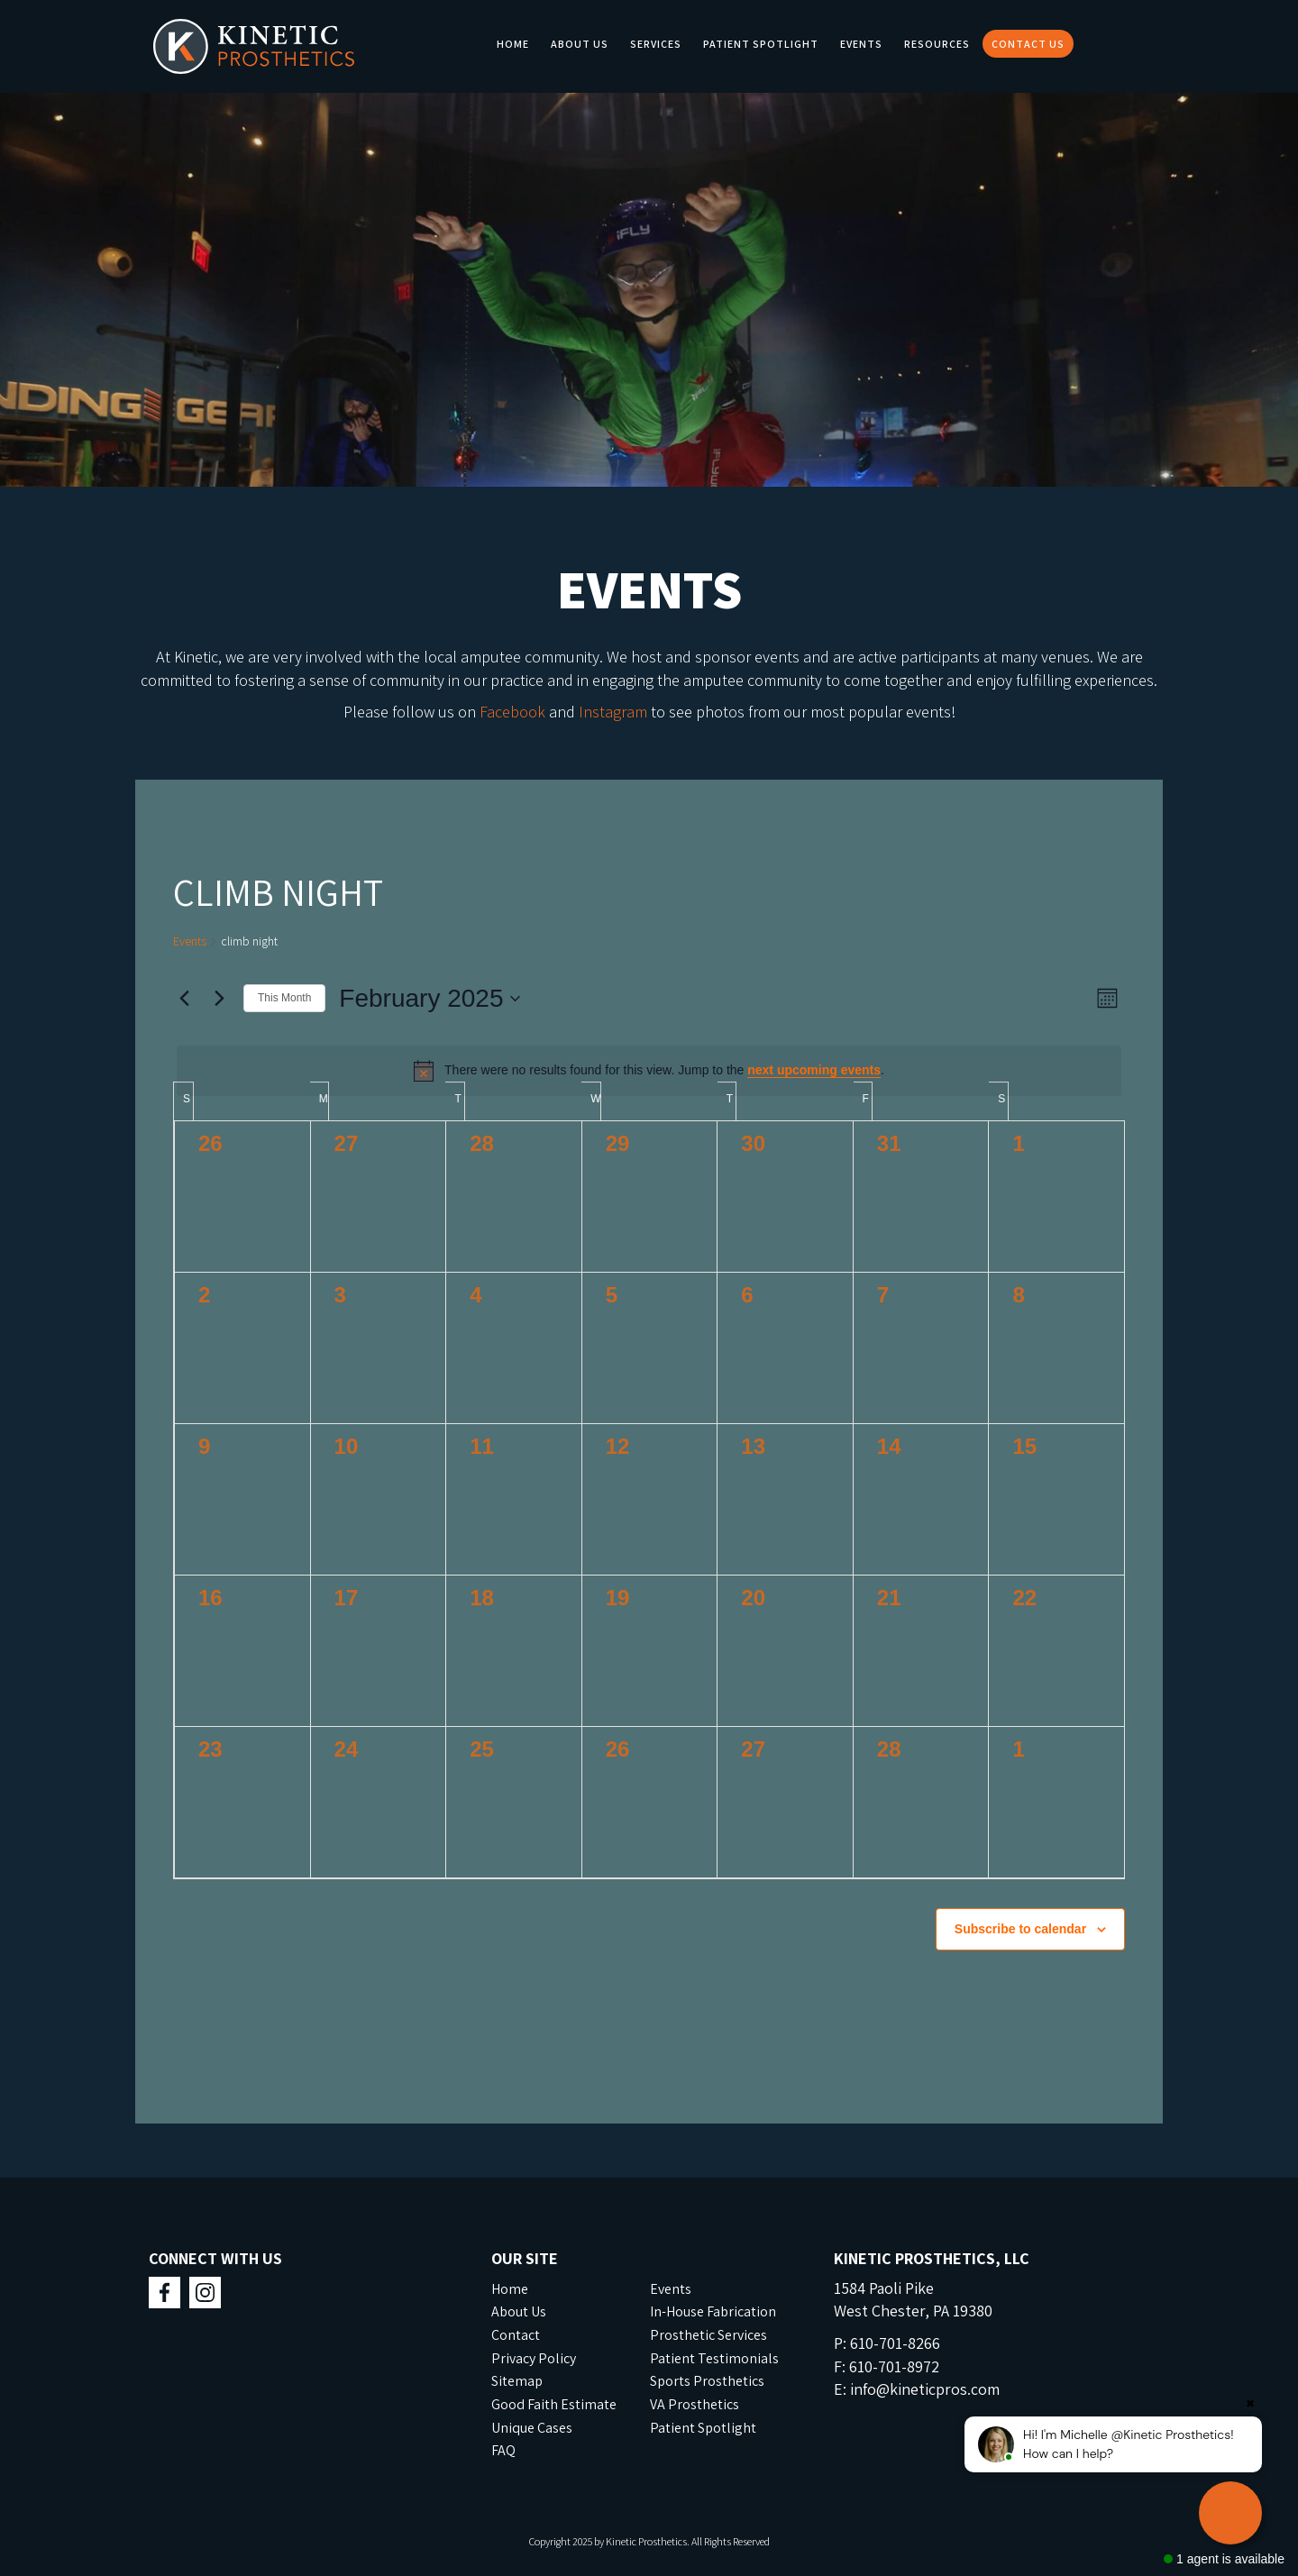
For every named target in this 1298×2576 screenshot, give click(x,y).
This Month (284, 997)
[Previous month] (184, 998)
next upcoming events (814, 1070)
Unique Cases (531, 2427)
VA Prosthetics (694, 2404)
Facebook (512, 711)
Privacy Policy (533, 2358)
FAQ (503, 2450)
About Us (579, 43)
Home (513, 43)
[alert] (649, 1071)
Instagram (613, 711)
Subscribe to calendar (1020, 1929)
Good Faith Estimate (554, 2404)
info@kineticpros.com (925, 2389)
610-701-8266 (895, 2343)
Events (861, 43)
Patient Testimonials (714, 2358)
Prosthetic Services (708, 2334)
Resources (937, 43)
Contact (515, 2334)
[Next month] (219, 998)
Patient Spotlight (760, 43)
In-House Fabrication (713, 2311)
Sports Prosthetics (707, 2380)
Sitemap (517, 2380)
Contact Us (1028, 43)
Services (655, 43)
